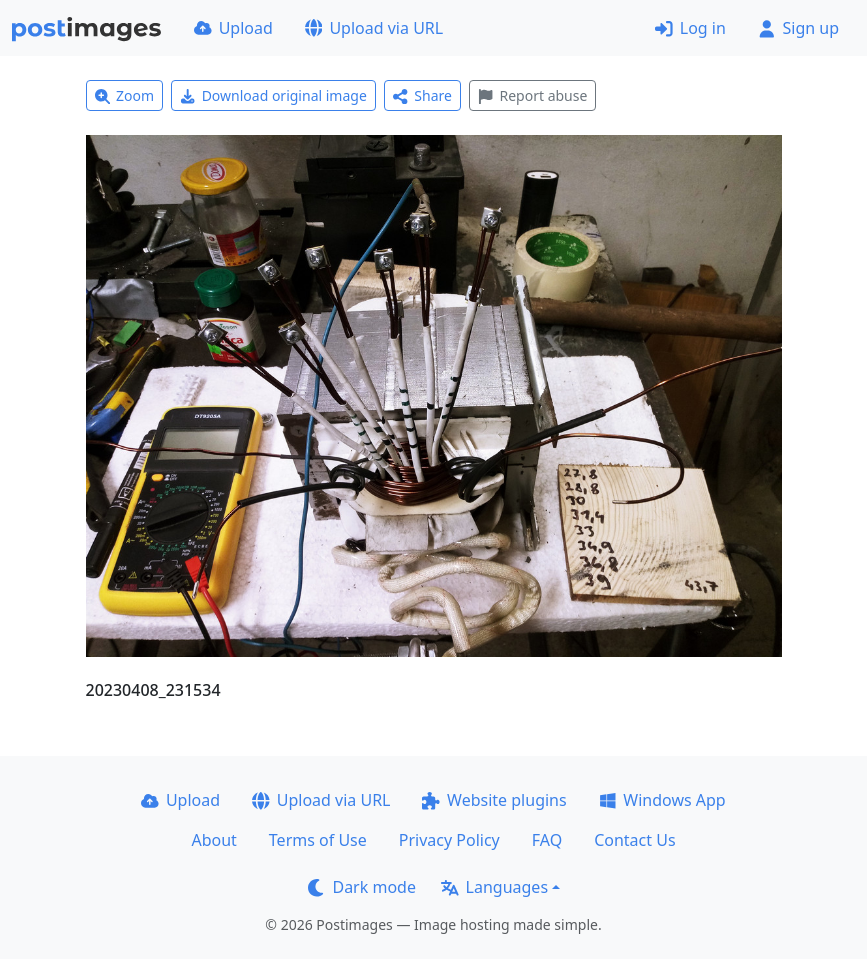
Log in (690, 28)
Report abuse (532, 95)
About (213, 840)
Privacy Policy (449, 840)
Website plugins (494, 800)
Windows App (662, 800)
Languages (494, 887)
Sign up (798, 28)
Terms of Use (318, 840)
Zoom (125, 95)
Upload (233, 28)
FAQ (547, 840)
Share (422, 95)
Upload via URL (374, 28)
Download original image (273, 95)
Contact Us (634, 840)
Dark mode (362, 887)
